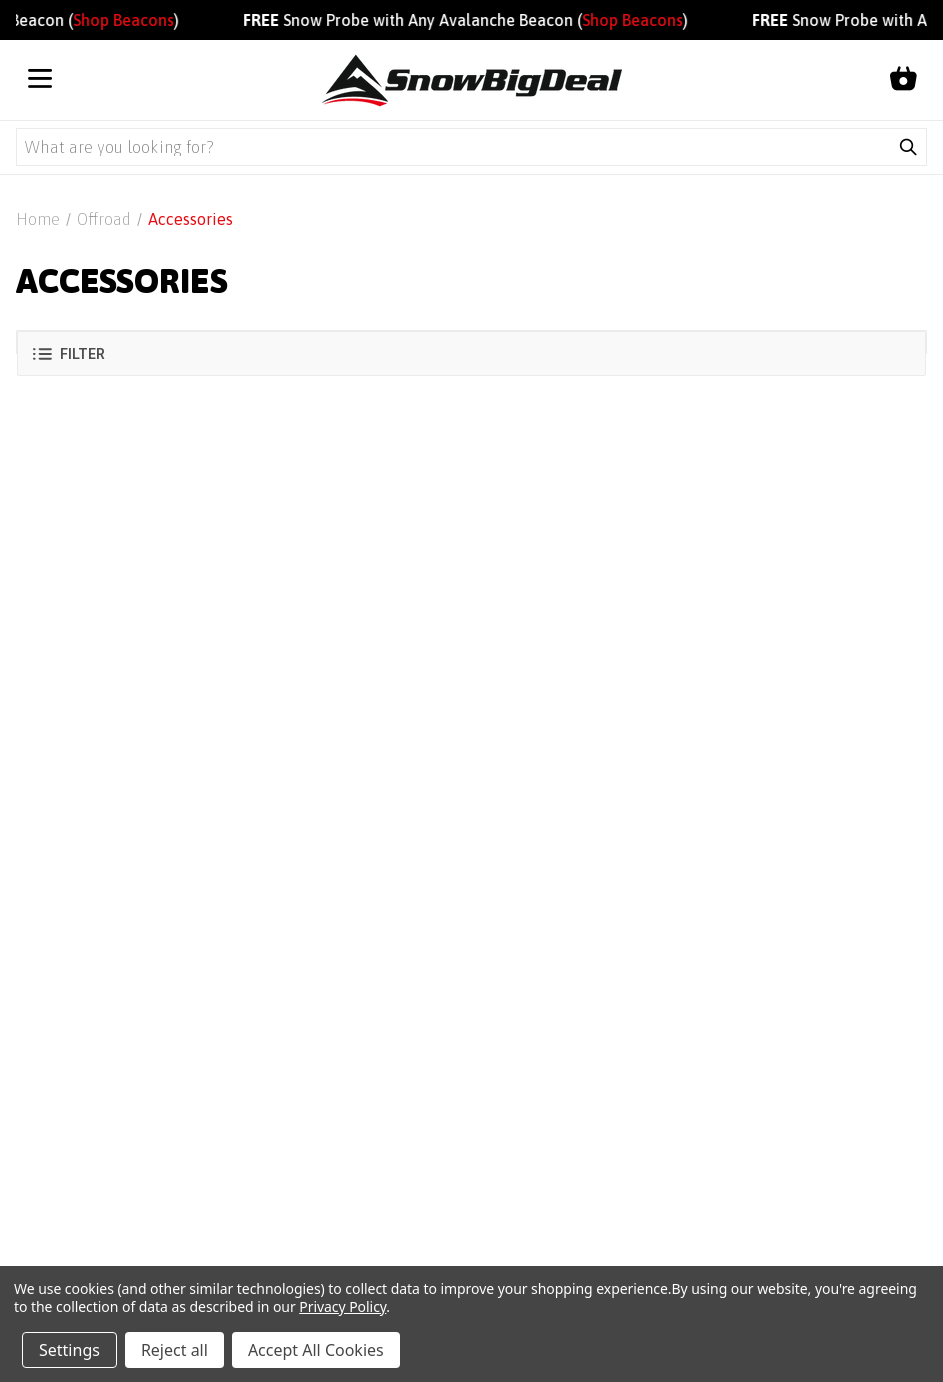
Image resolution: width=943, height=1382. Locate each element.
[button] (471, 353)
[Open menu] (40, 80)
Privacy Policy (342, 1306)
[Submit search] (908, 147)
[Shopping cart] (903, 80)
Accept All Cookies (316, 1350)
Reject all (174, 1350)
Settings (69, 1350)
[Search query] (453, 147)
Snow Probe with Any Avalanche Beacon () (473, 20)
